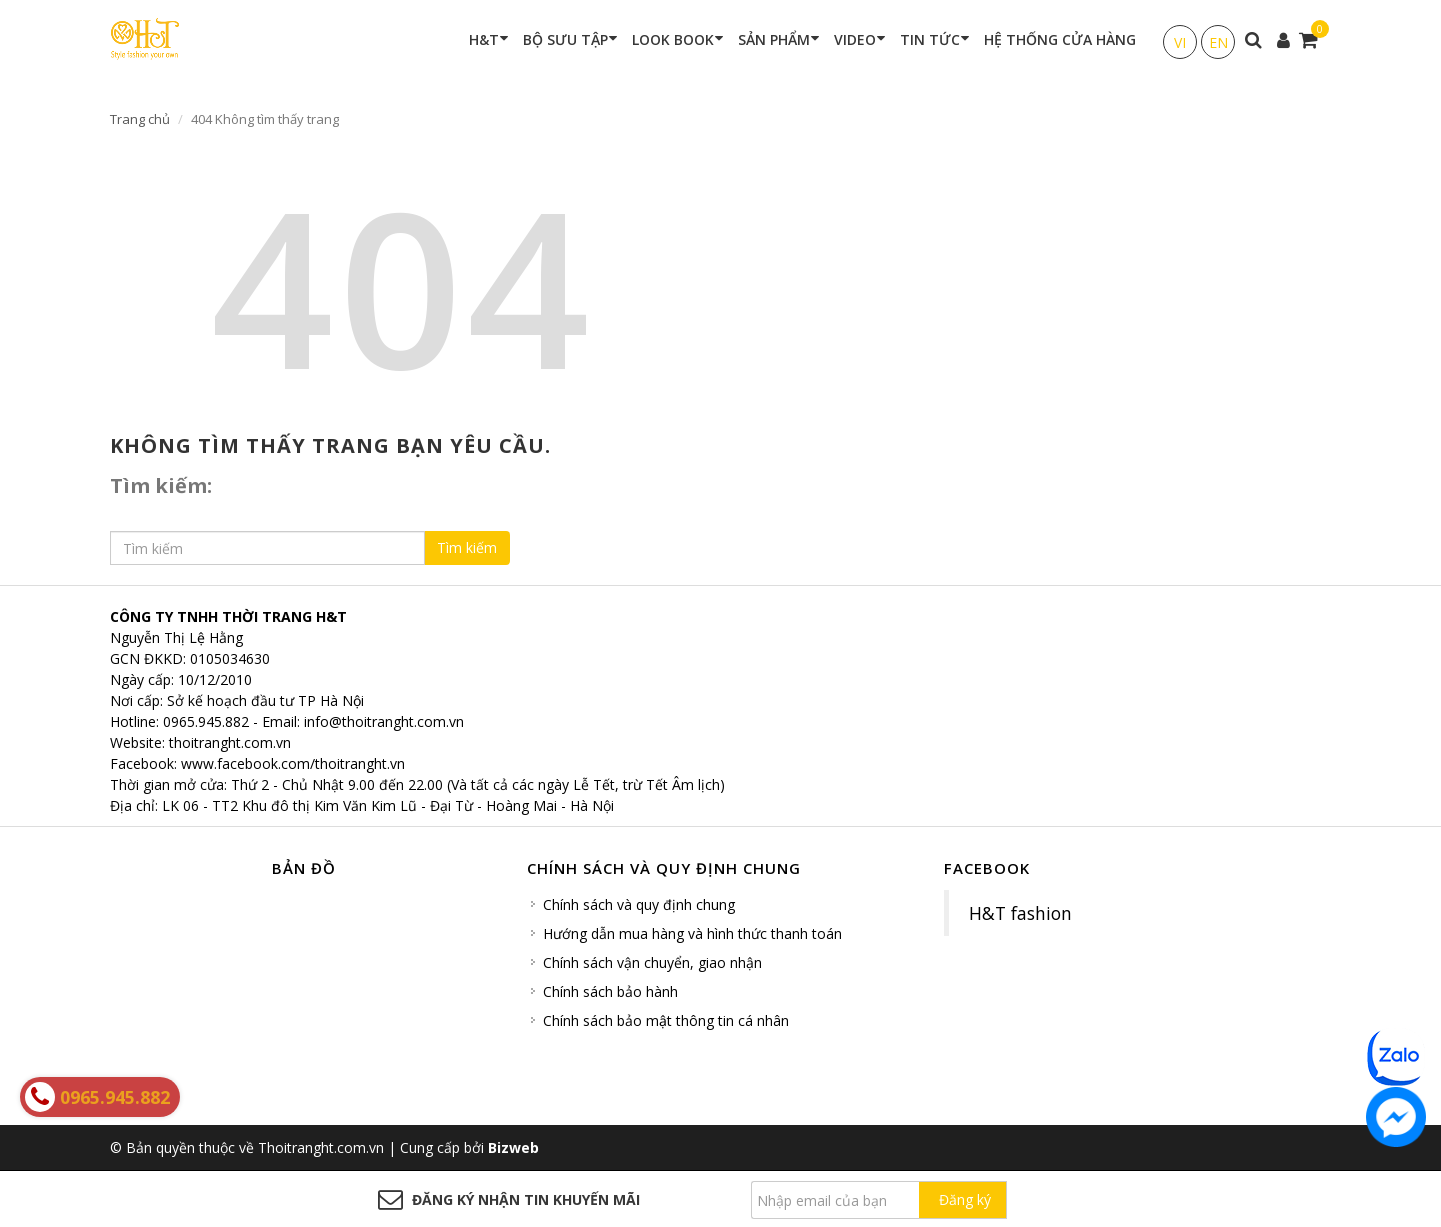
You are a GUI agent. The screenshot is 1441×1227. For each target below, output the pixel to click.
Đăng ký (965, 1199)
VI (1180, 42)
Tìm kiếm (467, 547)
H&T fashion (1020, 913)
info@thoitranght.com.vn (384, 721)
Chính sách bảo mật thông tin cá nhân (666, 1020)
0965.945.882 (206, 721)
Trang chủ (140, 119)
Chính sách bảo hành (610, 991)
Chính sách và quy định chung (639, 904)
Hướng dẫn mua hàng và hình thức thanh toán (692, 933)
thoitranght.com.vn (230, 742)
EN (1218, 42)
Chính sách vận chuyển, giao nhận (652, 962)
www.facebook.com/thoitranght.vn (293, 763)
